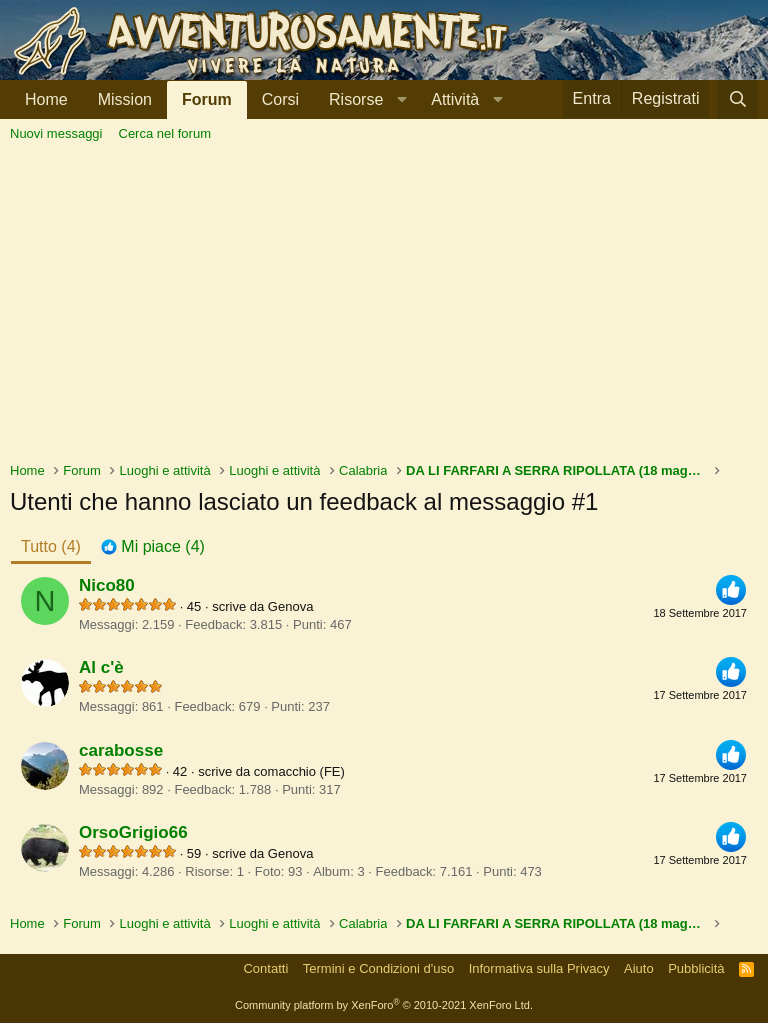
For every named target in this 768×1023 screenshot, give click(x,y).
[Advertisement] (384, 311)
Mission (125, 99)
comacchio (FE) (299, 771)
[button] (365, 99)
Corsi (280, 99)
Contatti (265, 968)
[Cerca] (737, 99)
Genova (291, 606)
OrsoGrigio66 (133, 832)
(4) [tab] (51, 546)
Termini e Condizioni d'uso (378, 968)
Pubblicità (696, 968)
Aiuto (639, 968)
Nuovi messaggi (56, 133)
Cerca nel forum (165, 133)
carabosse (121, 750)
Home (46, 99)
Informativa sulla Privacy (539, 968)
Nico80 (107, 585)
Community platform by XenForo (384, 1005)
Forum (207, 99)
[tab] (153, 547)
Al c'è (101, 667)
